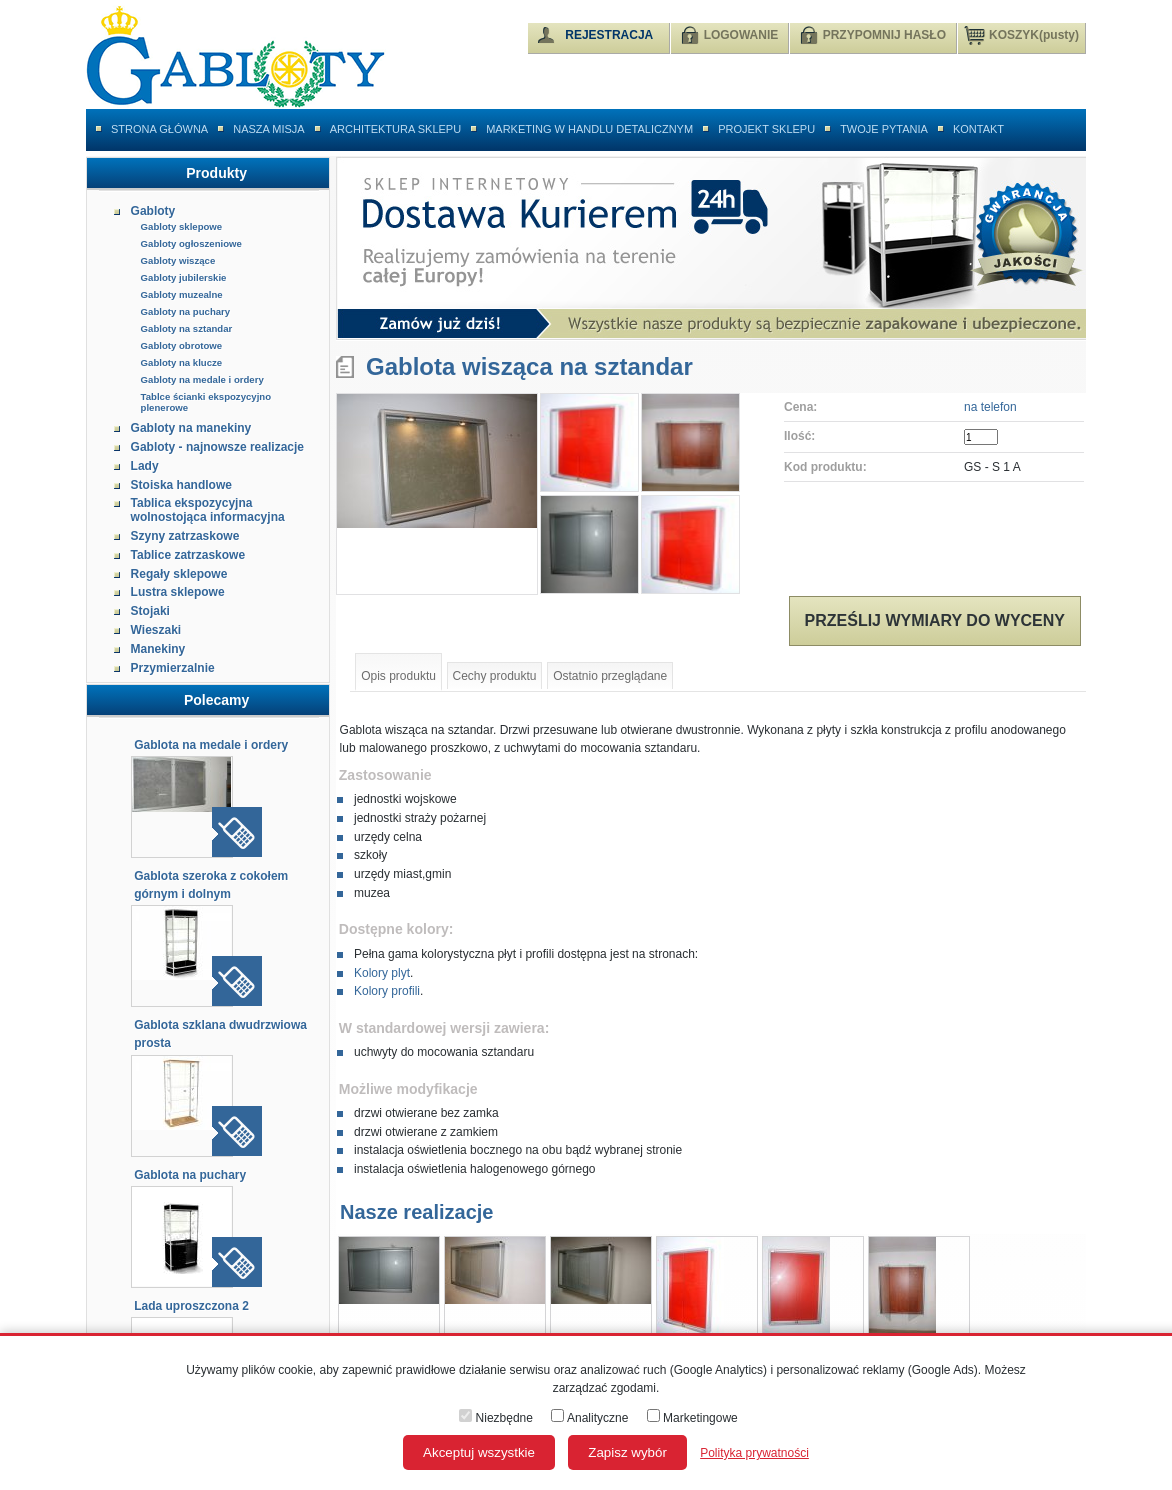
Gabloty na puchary (186, 311)
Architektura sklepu (395, 129)
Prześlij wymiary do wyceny (935, 620)
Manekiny (158, 649)
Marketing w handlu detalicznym (589, 129)
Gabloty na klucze (182, 362)
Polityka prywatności (754, 1453)
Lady (145, 466)
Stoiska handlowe (181, 485)
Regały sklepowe (179, 574)
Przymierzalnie (173, 668)
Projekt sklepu (766, 129)
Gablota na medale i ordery (211, 745)
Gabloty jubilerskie (184, 277)
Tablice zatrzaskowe (188, 555)
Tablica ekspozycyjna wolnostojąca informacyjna (208, 510)
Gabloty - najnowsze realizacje (217, 447)
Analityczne (589, 1418)
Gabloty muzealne (182, 294)
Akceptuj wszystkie (479, 1452)
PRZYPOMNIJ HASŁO (884, 35)
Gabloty (153, 211)
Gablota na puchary (190, 1175)
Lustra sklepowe (178, 592)
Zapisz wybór (627, 1452)
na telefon (990, 407)
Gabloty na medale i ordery (202, 379)
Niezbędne (496, 1418)
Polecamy (216, 700)
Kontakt (978, 129)
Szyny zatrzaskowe (185, 536)
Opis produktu (398, 676)
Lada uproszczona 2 (191, 1306)
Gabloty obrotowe (182, 345)
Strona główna (159, 129)
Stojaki (150, 611)
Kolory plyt (382, 973)
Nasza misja (269, 129)
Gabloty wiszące (178, 260)
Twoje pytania (884, 129)
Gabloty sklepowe (182, 226)
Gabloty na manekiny (191, 428)
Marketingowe (692, 1418)
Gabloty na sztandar (187, 328)
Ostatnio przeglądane (610, 676)
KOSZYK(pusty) (1021, 34)
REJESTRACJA (609, 35)
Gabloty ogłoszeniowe (191, 243)
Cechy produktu (495, 676)
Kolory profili (387, 991)
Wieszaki (156, 630)
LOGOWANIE (741, 35)
